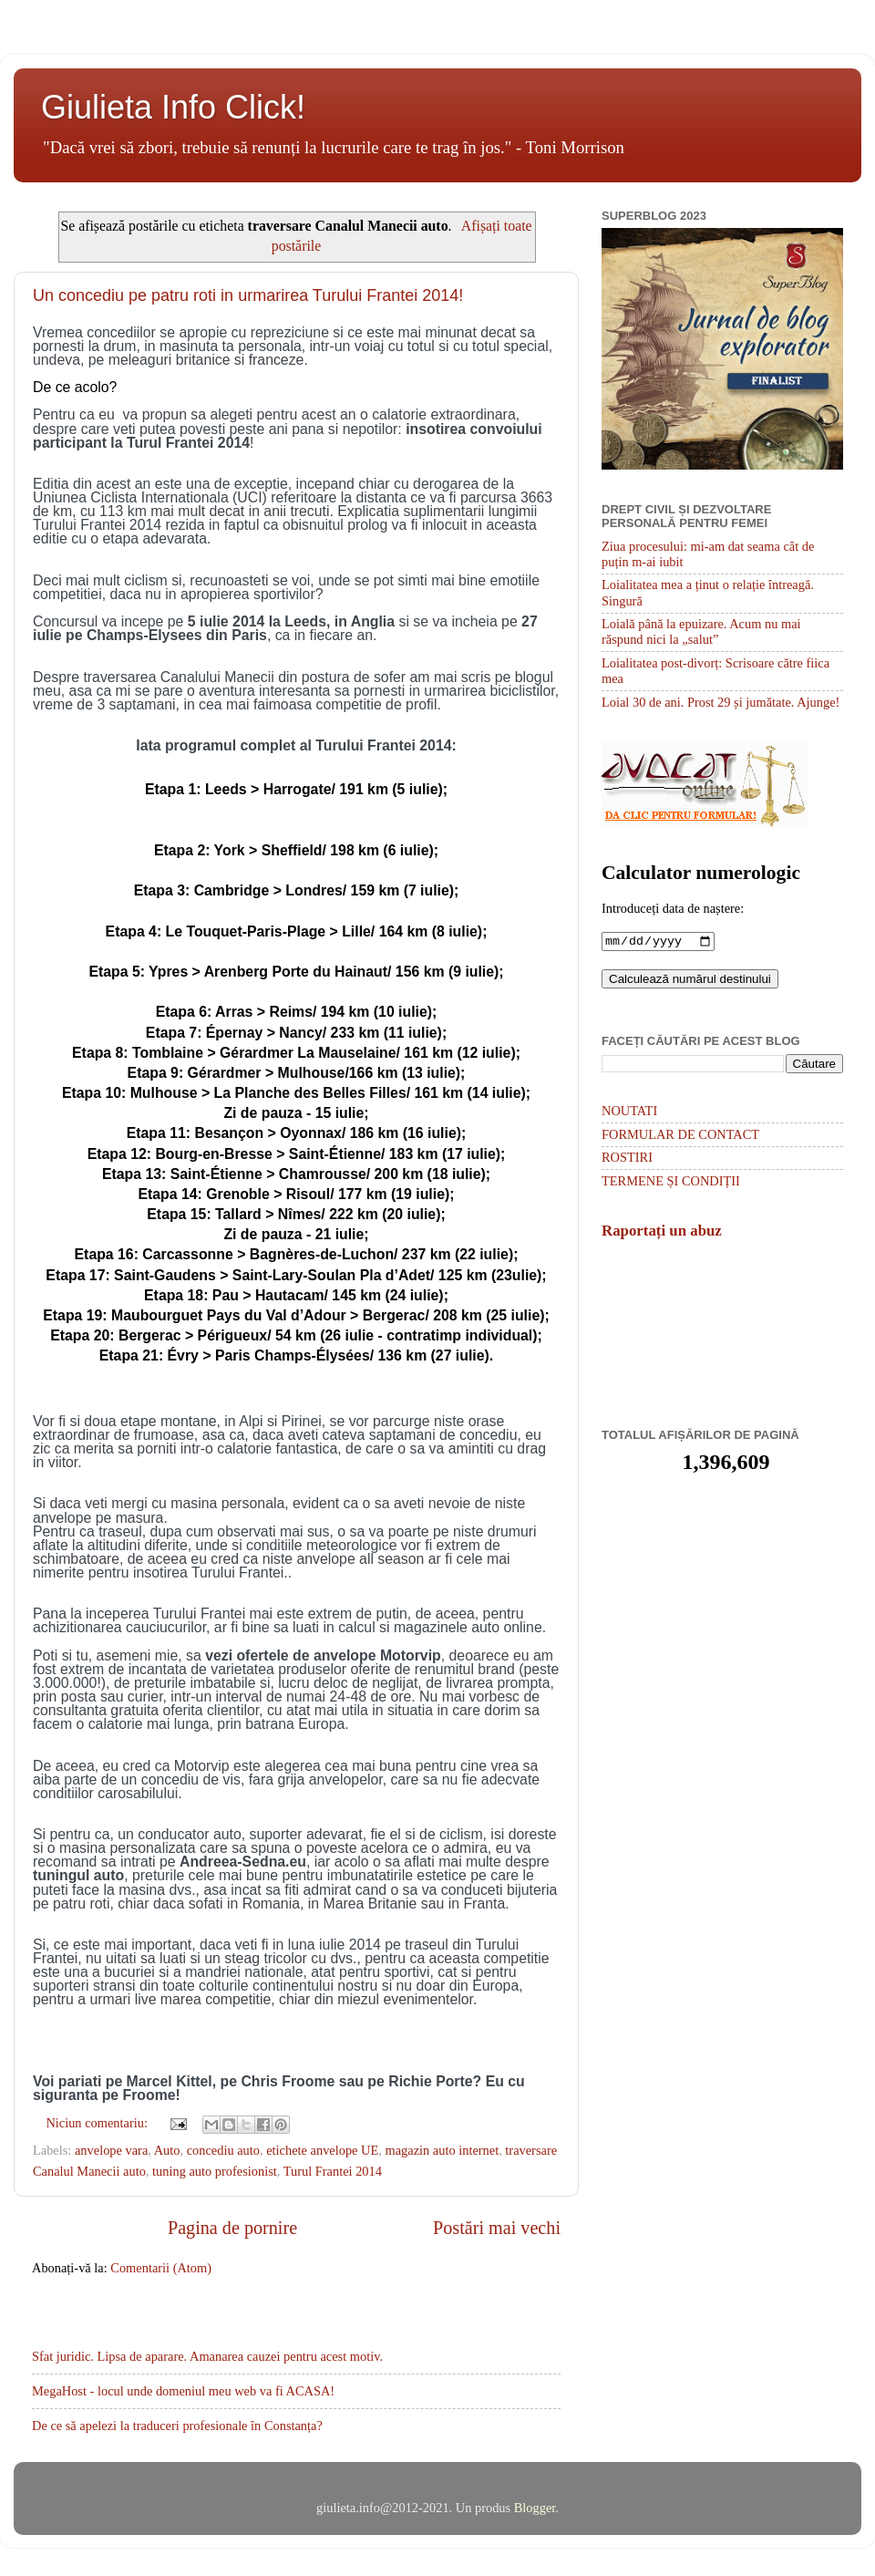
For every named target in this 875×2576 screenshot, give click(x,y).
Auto (167, 2150)
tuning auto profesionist (214, 2171)
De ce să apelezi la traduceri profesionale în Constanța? (177, 2425)
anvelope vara (111, 2150)
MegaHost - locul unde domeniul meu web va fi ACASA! (183, 2391)
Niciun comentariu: (98, 2123)
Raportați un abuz (662, 1232)
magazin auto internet (442, 2150)
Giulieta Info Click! (173, 107)
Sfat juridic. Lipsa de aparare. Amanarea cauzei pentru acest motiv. (207, 2356)
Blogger (535, 2507)
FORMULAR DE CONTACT (680, 1136)
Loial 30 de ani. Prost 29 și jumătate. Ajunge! (720, 702)
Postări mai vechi (497, 2228)
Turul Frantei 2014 (332, 2171)
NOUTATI (629, 1112)
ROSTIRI (627, 1159)
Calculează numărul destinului (690, 981)
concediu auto (223, 2150)
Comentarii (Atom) (160, 2267)
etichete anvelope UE (322, 2150)
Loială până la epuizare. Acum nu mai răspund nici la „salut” (701, 631)
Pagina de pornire (232, 2228)
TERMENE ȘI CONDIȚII (671, 1182)
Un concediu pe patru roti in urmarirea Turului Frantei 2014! (248, 295)
